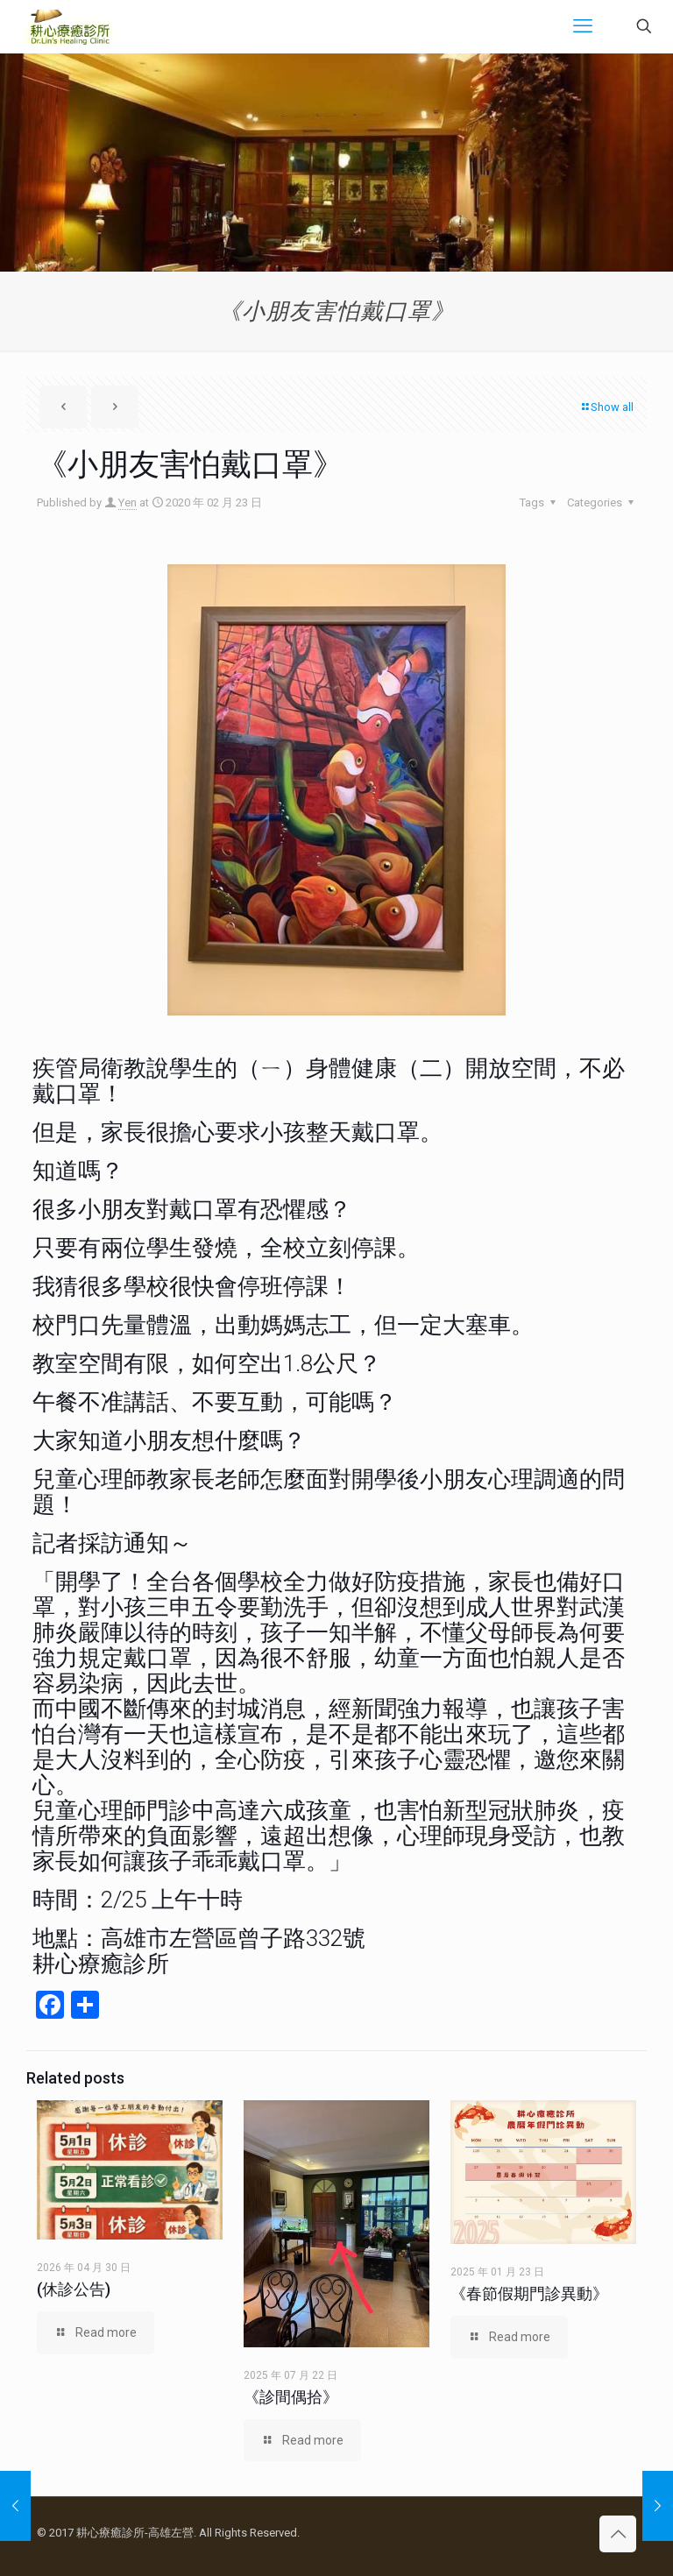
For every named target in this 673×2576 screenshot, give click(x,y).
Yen (127, 502)
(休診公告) (73, 2289)
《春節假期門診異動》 (529, 2293)
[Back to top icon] (617, 2534)
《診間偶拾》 (291, 2397)
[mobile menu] (583, 26)
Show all (606, 407)
